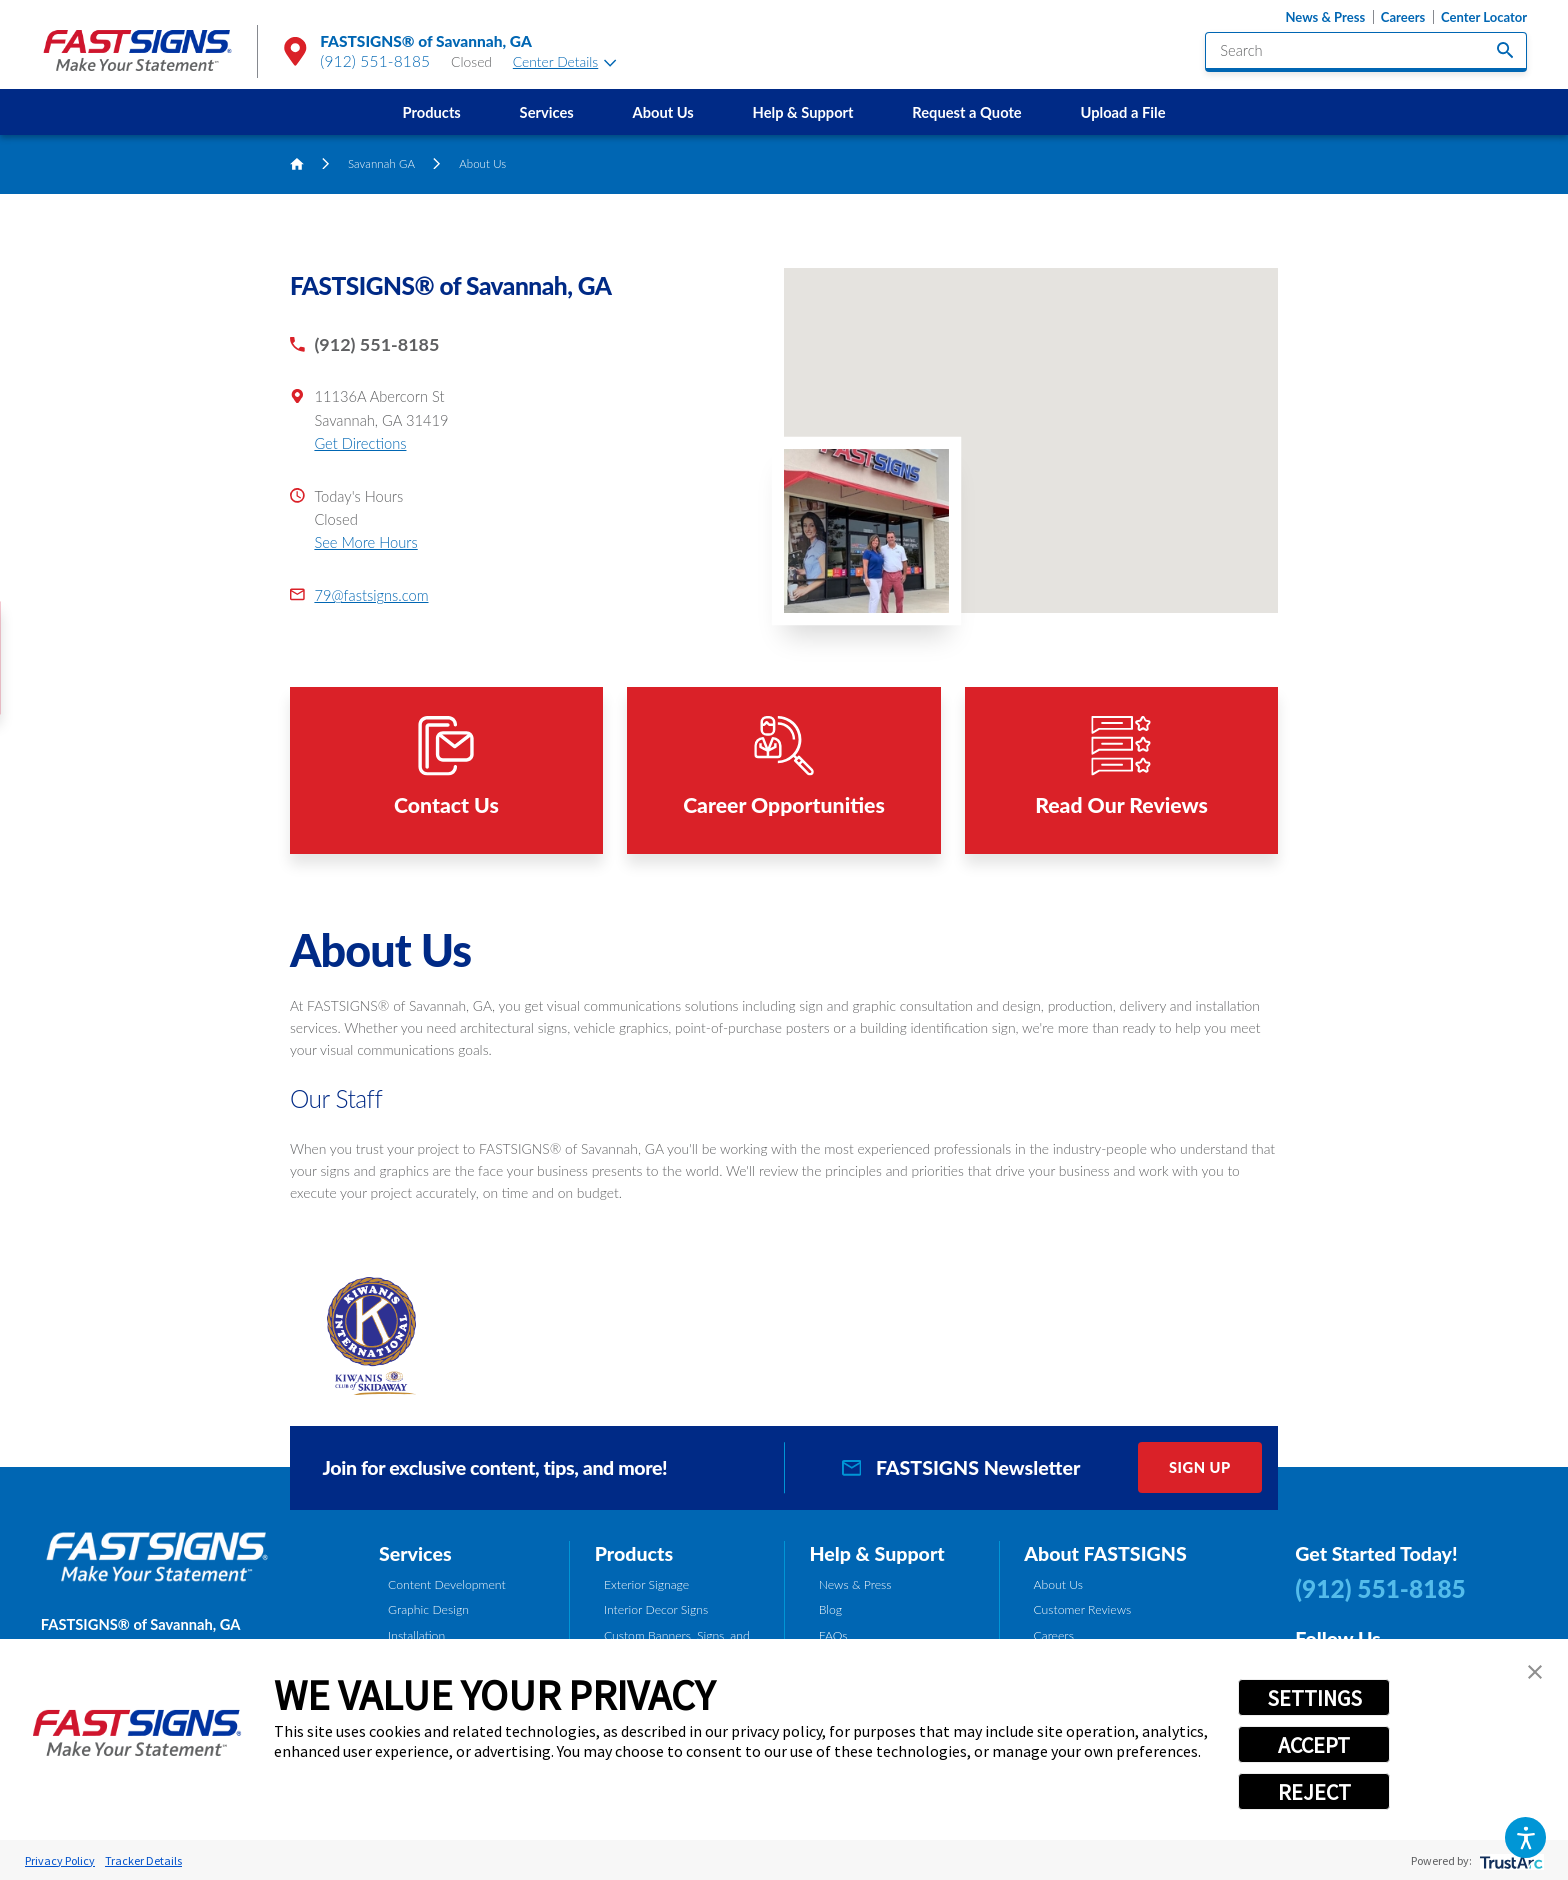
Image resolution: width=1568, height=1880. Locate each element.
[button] (1525, 1837)
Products (432, 112)
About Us (662, 112)
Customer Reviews (1082, 1609)
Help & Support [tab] (876, 1553)
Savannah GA (381, 163)
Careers (1403, 17)
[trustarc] (1509, 1860)
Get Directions (360, 443)
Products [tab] (634, 1553)
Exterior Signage (646, 1584)
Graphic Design (428, 1609)
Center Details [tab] (565, 61)
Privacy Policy (60, 1860)
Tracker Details (143, 1860)
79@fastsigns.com (371, 595)
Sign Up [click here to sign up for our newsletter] (1200, 1467)
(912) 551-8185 (375, 61)
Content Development (447, 1584)
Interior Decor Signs (656, 1609)
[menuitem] (431, 112)
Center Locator (1484, 17)
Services (547, 112)
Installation (416, 1635)
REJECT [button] (1314, 1792)
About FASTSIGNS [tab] (1105, 1553)
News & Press (1325, 17)
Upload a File (1122, 112)
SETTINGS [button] (1314, 1698)
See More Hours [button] (365, 542)
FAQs (833, 1635)
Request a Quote (966, 112)
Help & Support (803, 112)
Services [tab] (415, 1553)
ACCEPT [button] (1314, 1745)
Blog (830, 1609)
